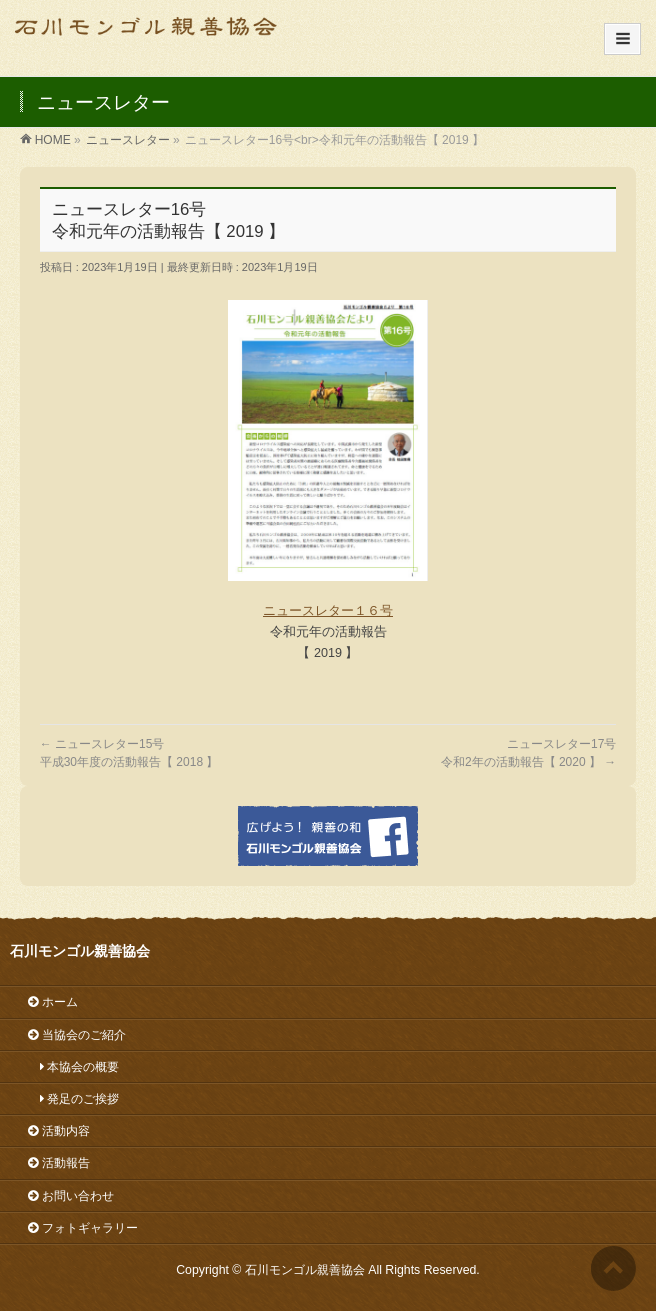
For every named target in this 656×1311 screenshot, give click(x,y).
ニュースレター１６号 (328, 611)
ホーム (53, 1002)
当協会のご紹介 (77, 1035)
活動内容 (59, 1131)
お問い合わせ (71, 1196)
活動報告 (59, 1163)
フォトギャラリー (83, 1228)
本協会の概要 (73, 1067)
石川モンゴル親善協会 (305, 1270)
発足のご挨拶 (73, 1099)
